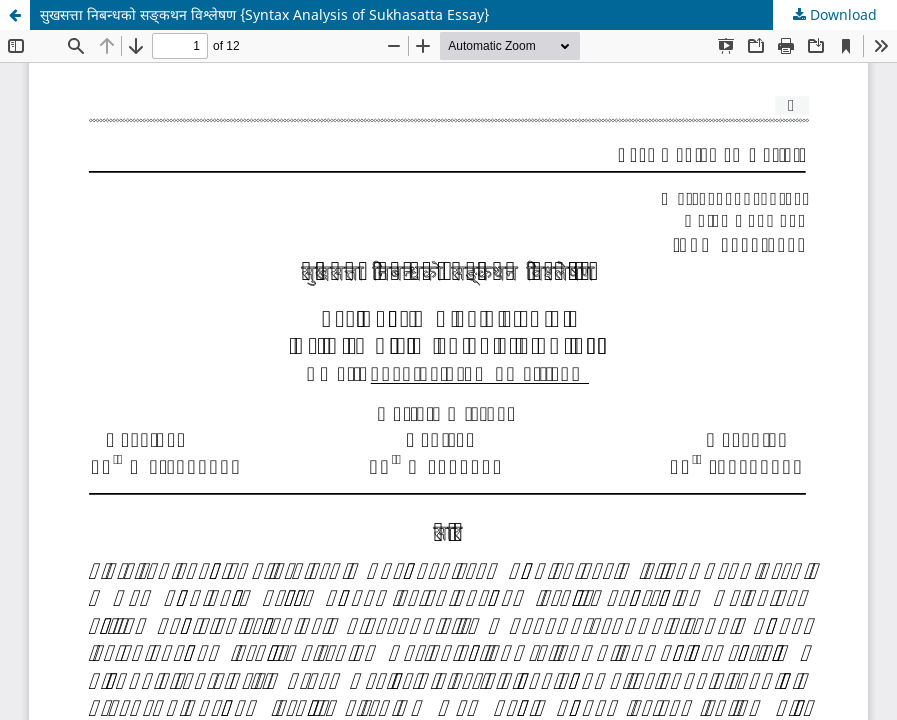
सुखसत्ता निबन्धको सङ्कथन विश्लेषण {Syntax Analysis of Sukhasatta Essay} (264, 14)
